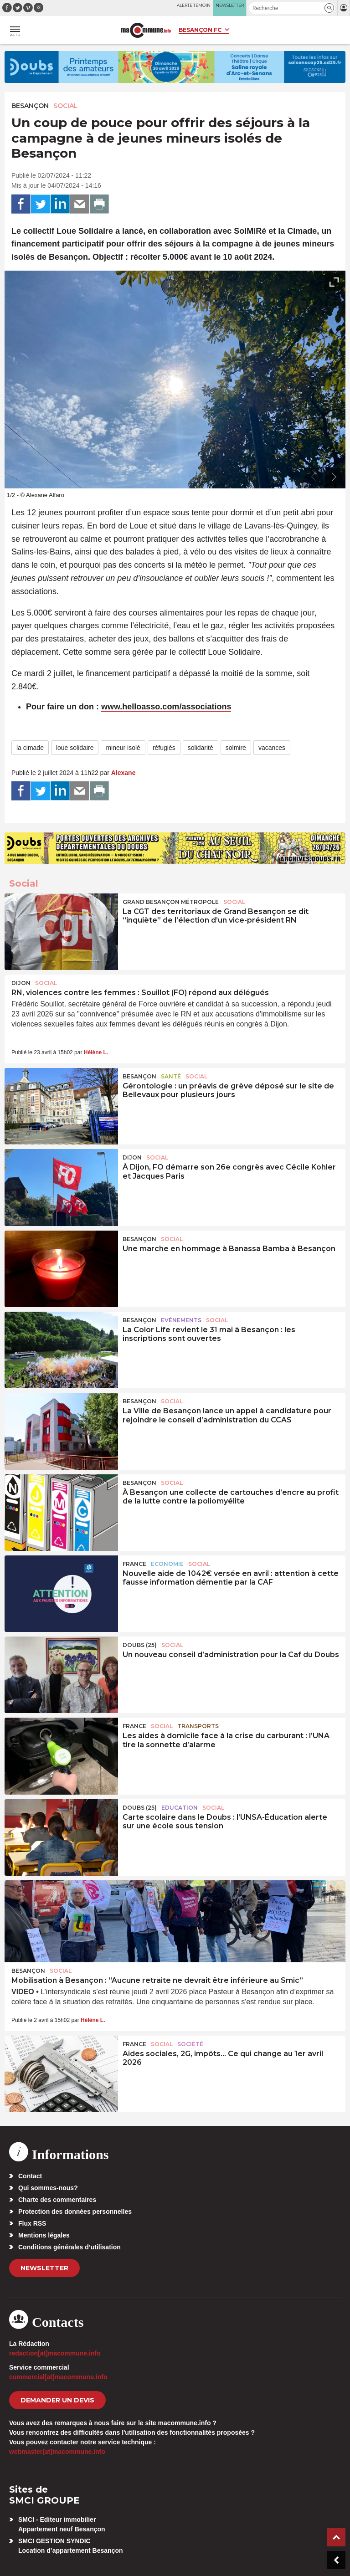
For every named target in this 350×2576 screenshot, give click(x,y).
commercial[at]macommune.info (58, 2377)
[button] (329, 8)
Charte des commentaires (57, 2199)
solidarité (200, 747)
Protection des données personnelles (75, 2211)
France (134, 1563)
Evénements (181, 1320)
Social (65, 106)
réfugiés (164, 747)
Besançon (30, 106)
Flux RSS (32, 2223)
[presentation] (313, 477)
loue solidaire (75, 747)
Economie (167, 1563)
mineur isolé (123, 747)
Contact (30, 2176)
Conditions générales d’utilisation (69, 2247)
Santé (171, 1076)
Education (179, 1807)
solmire (236, 747)
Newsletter (44, 2268)
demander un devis (57, 2400)
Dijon (21, 983)
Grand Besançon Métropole (171, 901)
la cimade (30, 747)
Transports (198, 1726)
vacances (271, 747)
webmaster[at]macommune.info (57, 2451)
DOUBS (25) (140, 1645)
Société (190, 2044)
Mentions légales (44, 2235)
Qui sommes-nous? (48, 2187)
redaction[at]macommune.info (55, 2353)
